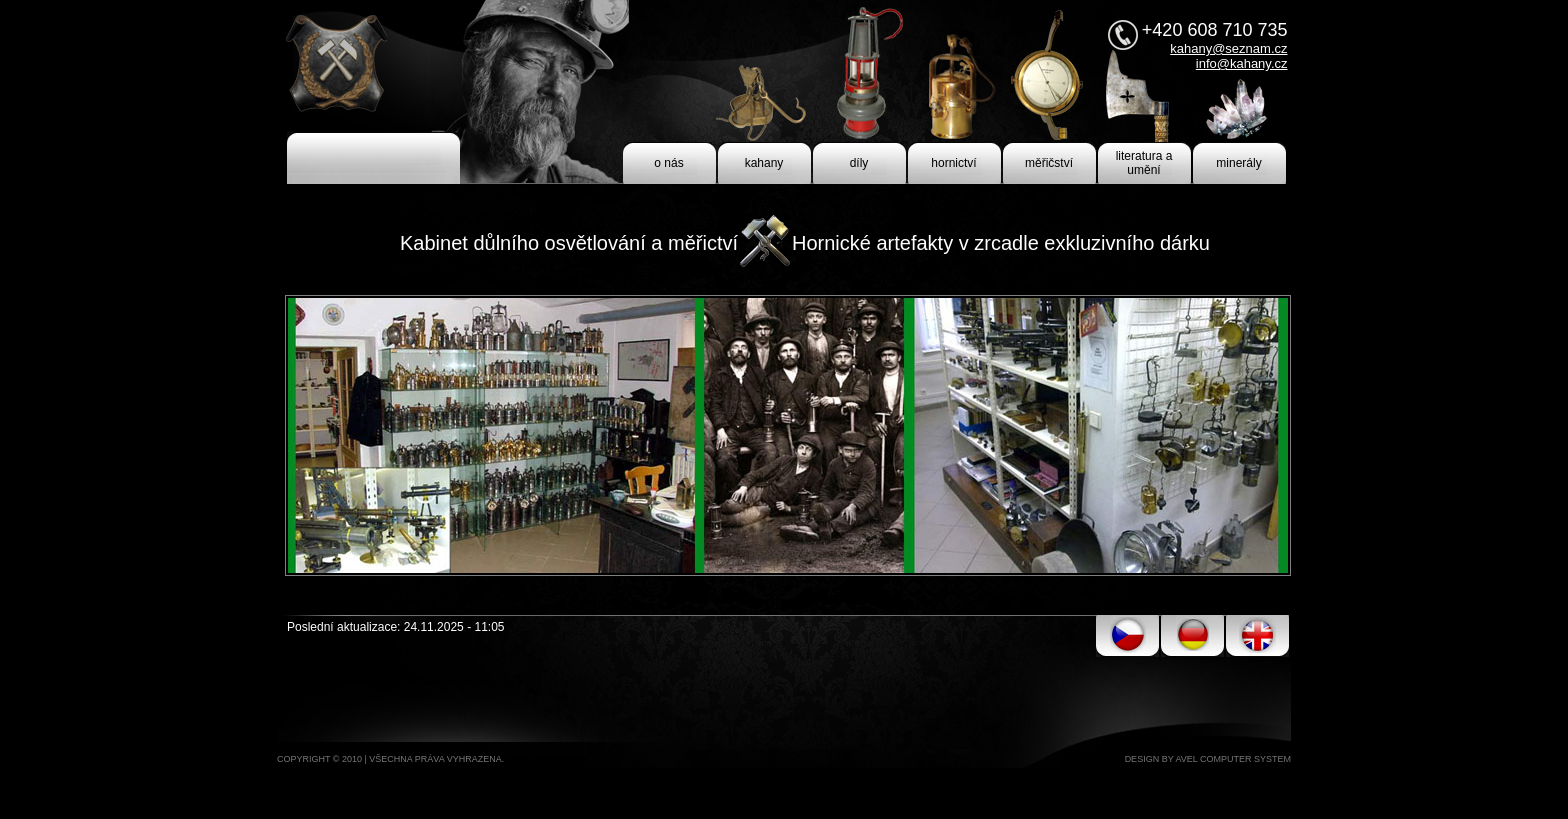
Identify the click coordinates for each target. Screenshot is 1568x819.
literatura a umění (1144, 163)
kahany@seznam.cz (1228, 48)
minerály (1238, 163)
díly (859, 163)
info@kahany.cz (1242, 63)
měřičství (1049, 163)
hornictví (953, 163)
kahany (764, 163)
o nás (668, 163)
